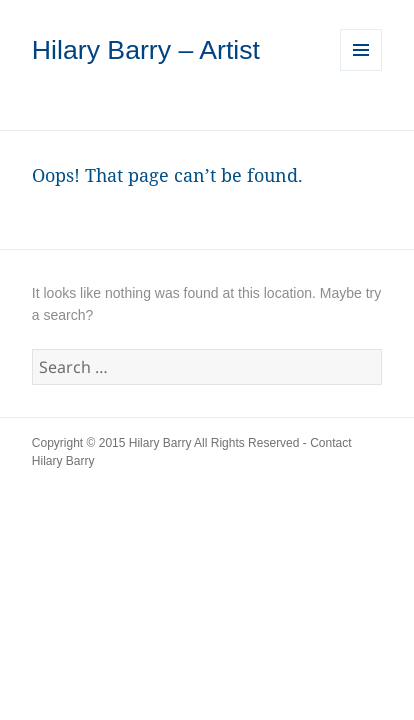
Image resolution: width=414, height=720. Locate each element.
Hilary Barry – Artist (146, 50)
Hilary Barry (160, 443)
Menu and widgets (361, 70)
